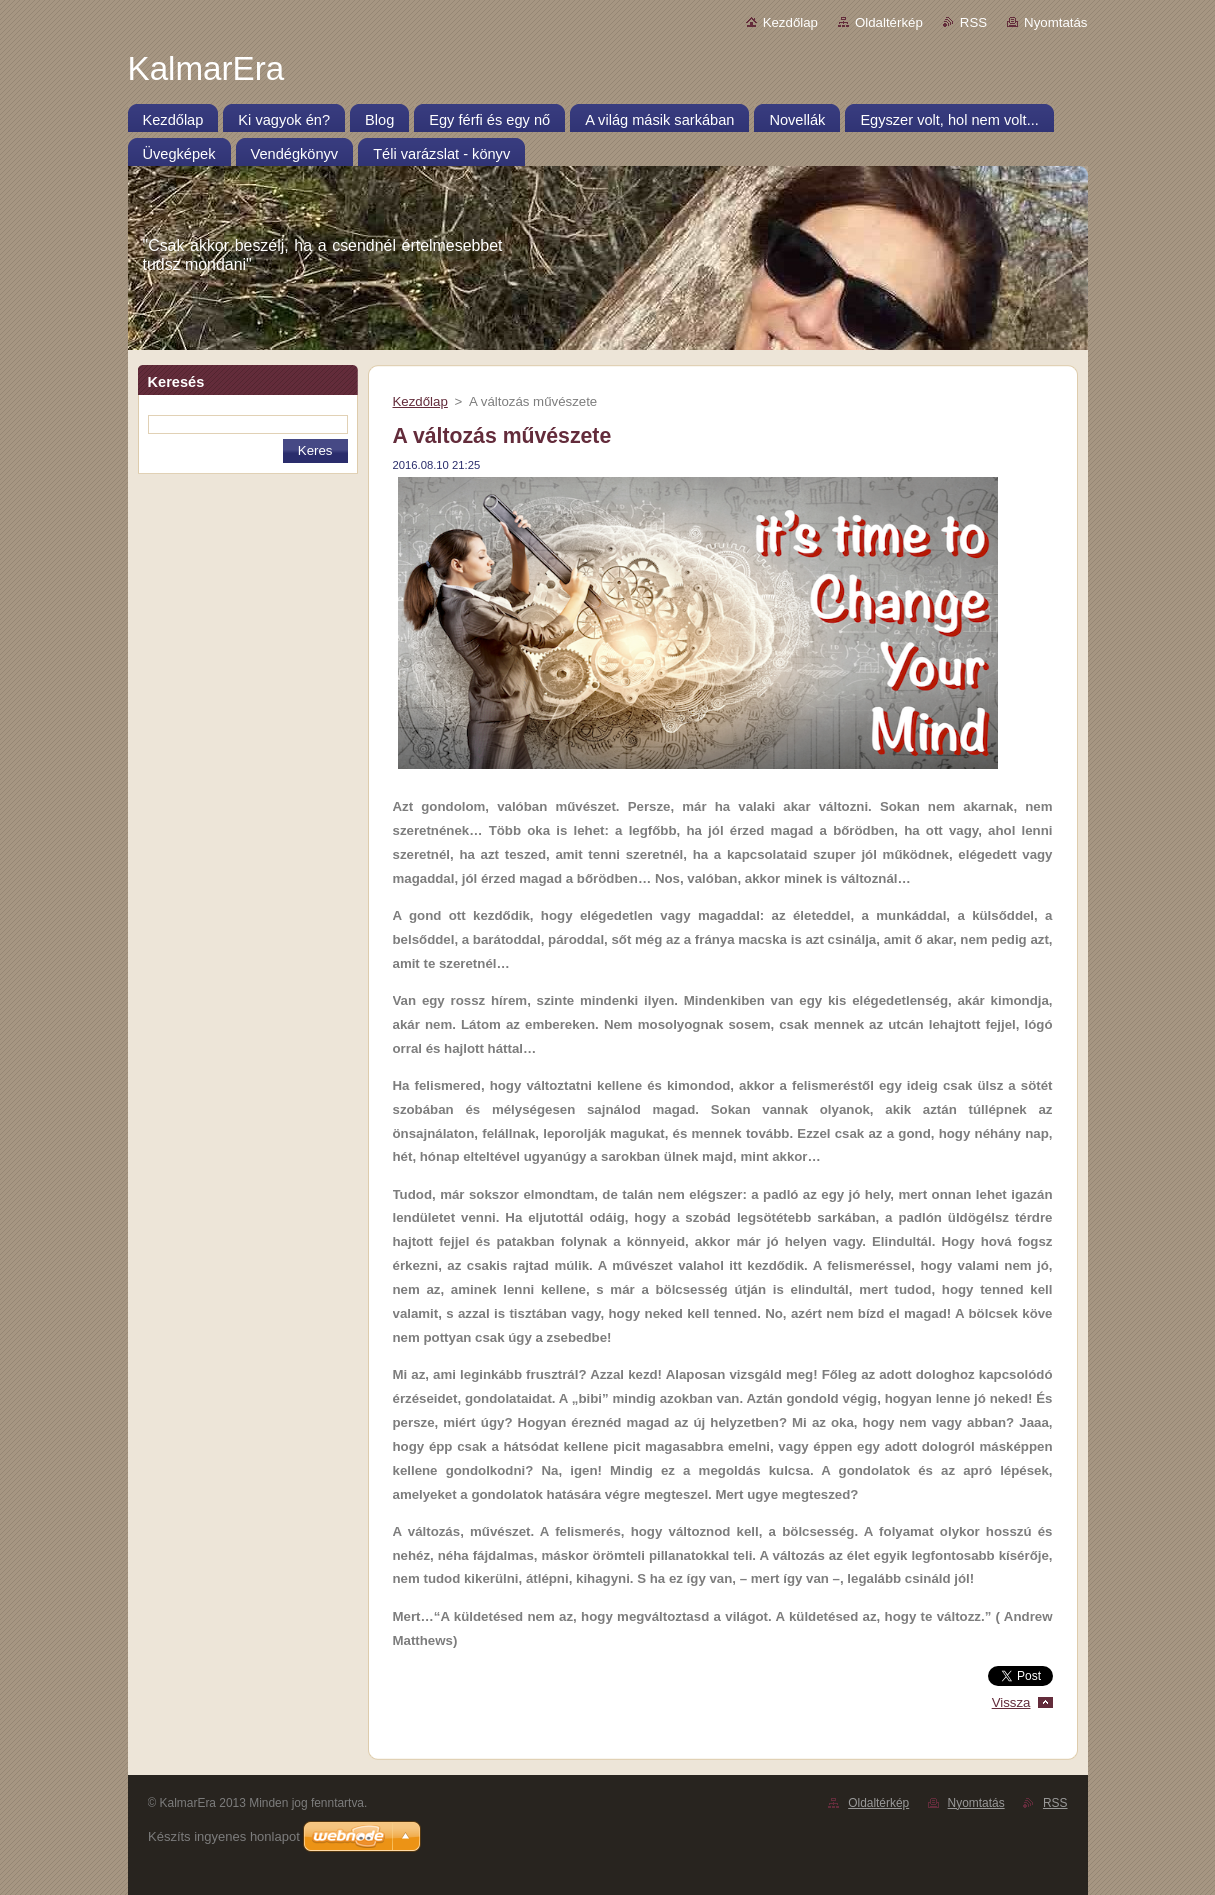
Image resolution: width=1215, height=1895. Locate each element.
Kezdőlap (790, 22)
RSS (973, 22)
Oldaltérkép (889, 22)
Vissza (1011, 1702)
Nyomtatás (1055, 22)
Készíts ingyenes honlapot (224, 1836)
